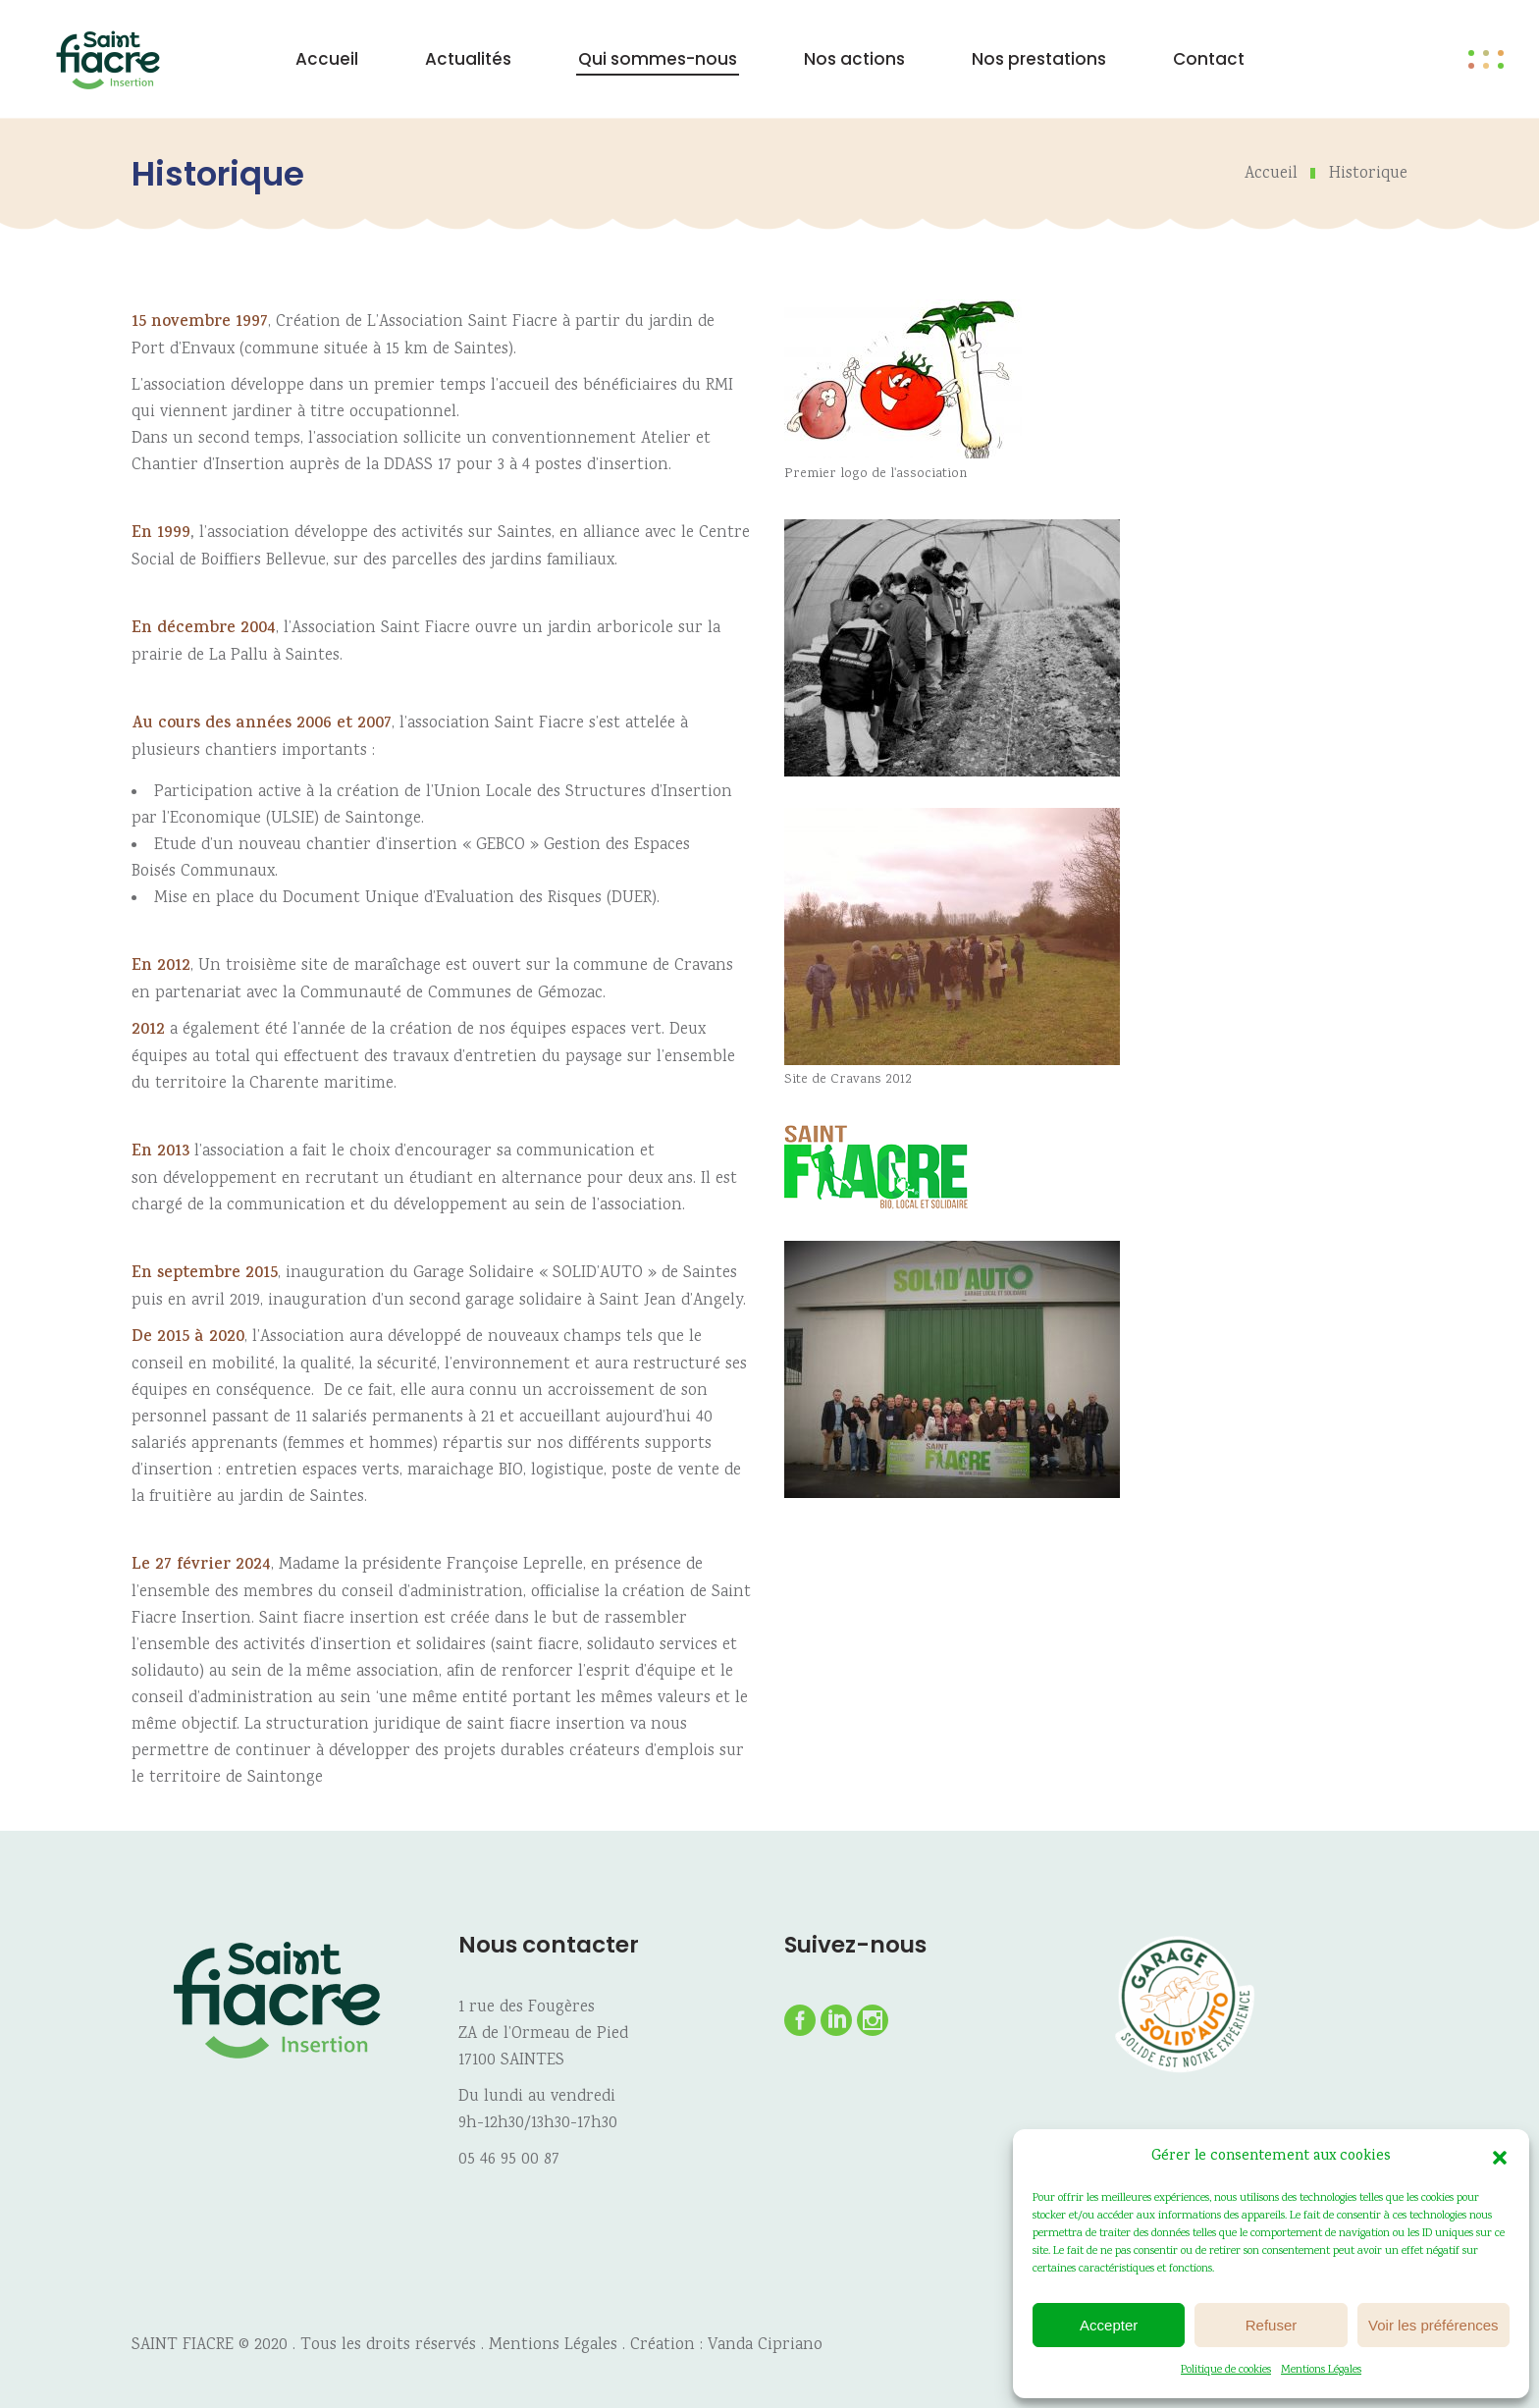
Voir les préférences (1433, 2325)
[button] (1500, 2157)
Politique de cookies (1226, 2370)
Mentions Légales (1321, 2370)
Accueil (1271, 174)
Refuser (1272, 2325)
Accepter (1109, 2325)
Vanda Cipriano (765, 2345)
